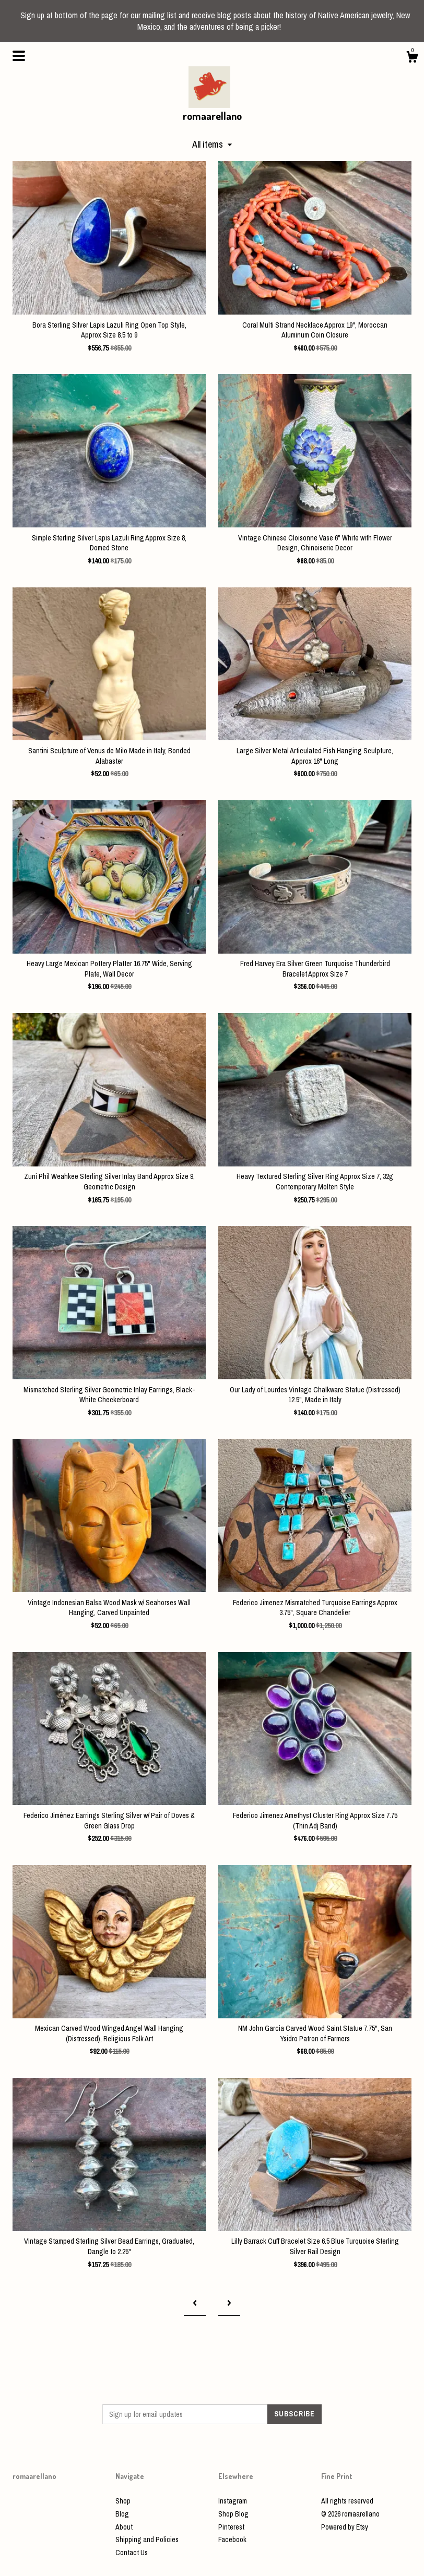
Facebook (232, 2539)
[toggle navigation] (19, 56)
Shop (123, 2501)
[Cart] (412, 58)
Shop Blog (233, 2514)
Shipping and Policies (147, 2539)
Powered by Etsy (344, 2527)
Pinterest (231, 2527)
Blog (122, 2514)
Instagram (232, 2501)
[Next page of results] (229, 2303)
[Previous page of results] (195, 2303)
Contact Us (131, 2552)
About (124, 2527)
